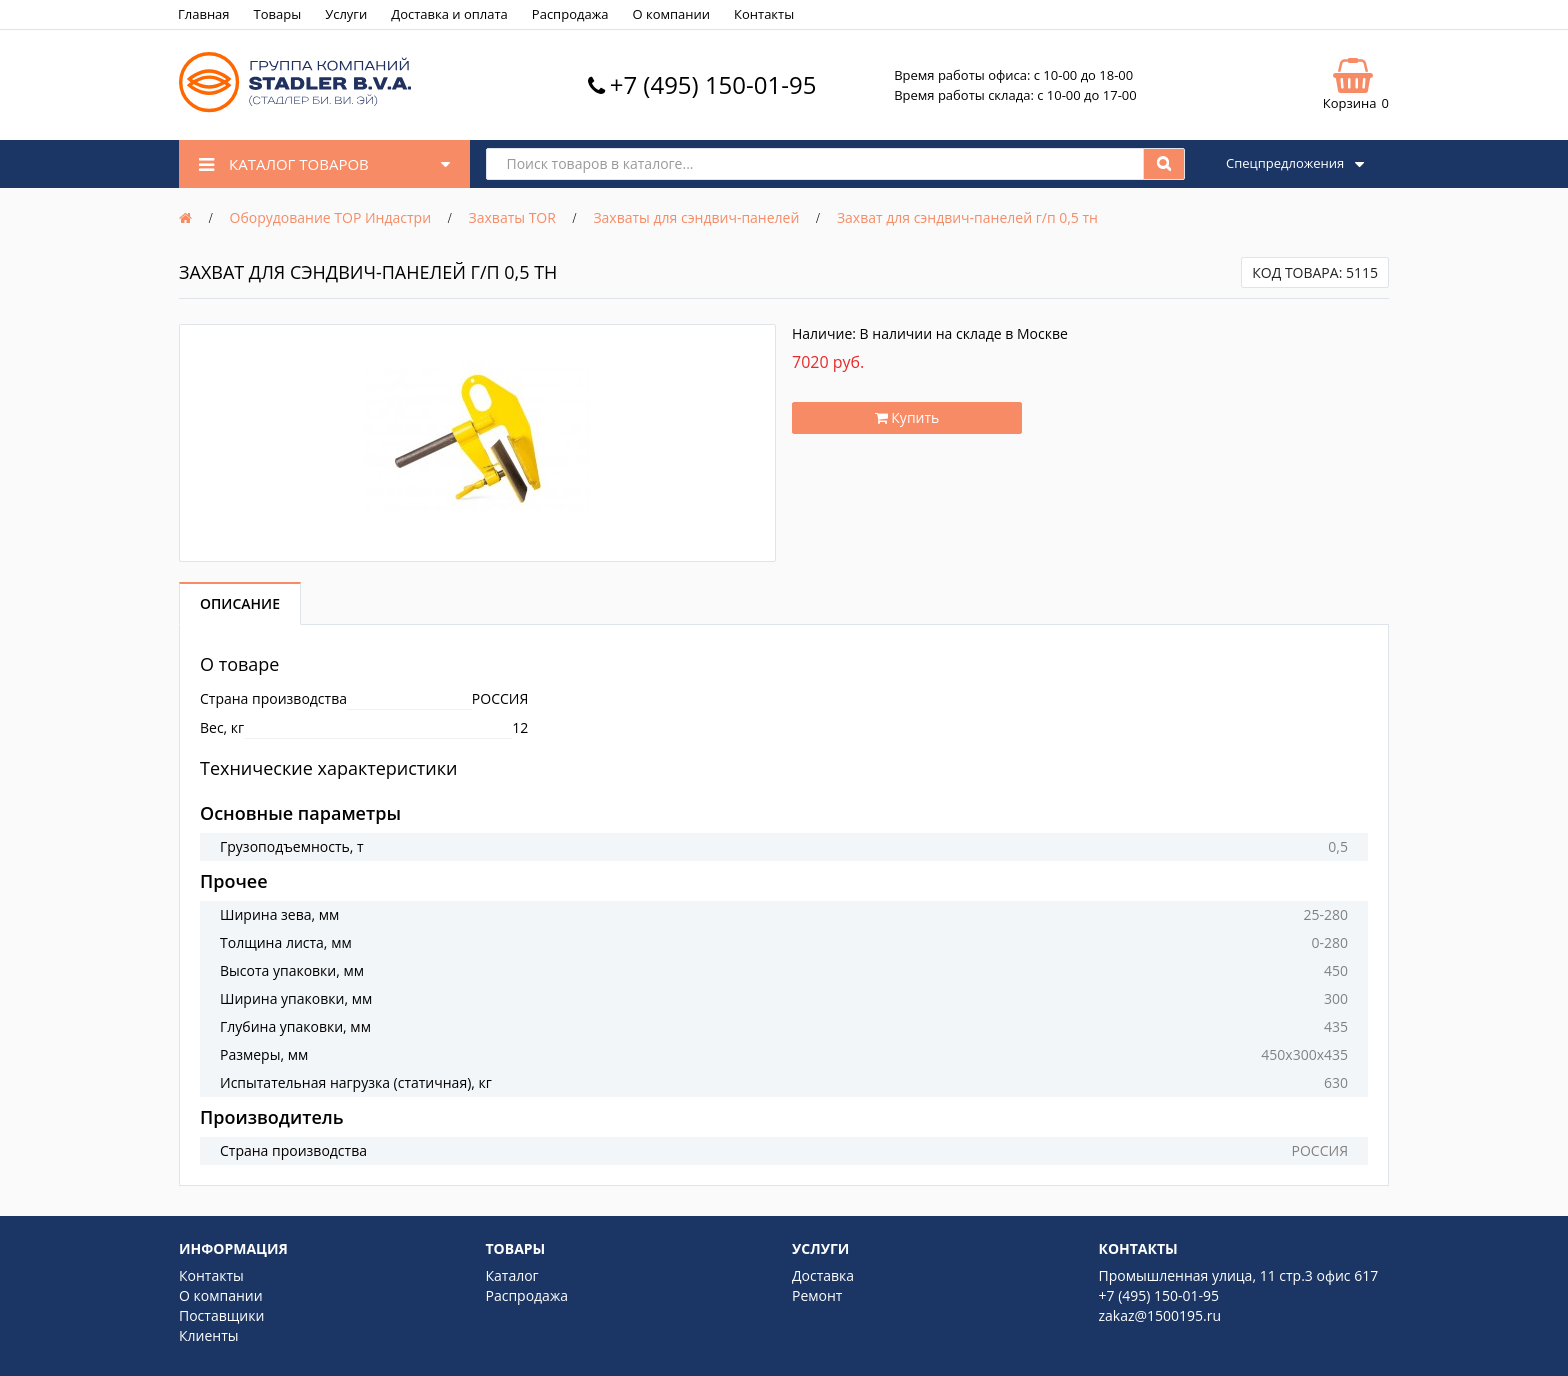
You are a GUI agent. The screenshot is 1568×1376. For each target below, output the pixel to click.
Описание (240, 603)
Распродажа (570, 14)
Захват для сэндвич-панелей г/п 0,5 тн (967, 217)
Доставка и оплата (449, 14)
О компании (671, 14)
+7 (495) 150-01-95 (713, 84)
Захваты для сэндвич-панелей (696, 217)
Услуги (346, 14)
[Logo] (295, 107)
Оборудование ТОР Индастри (331, 217)
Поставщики (221, 1315)
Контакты (764, 14)
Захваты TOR (512, 217)
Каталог (512, 1275)
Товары (278, 14)
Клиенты (209, 1335)
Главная (204, 14)
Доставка (823, 1275)
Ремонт (817, 1295)
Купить (907, 417)
